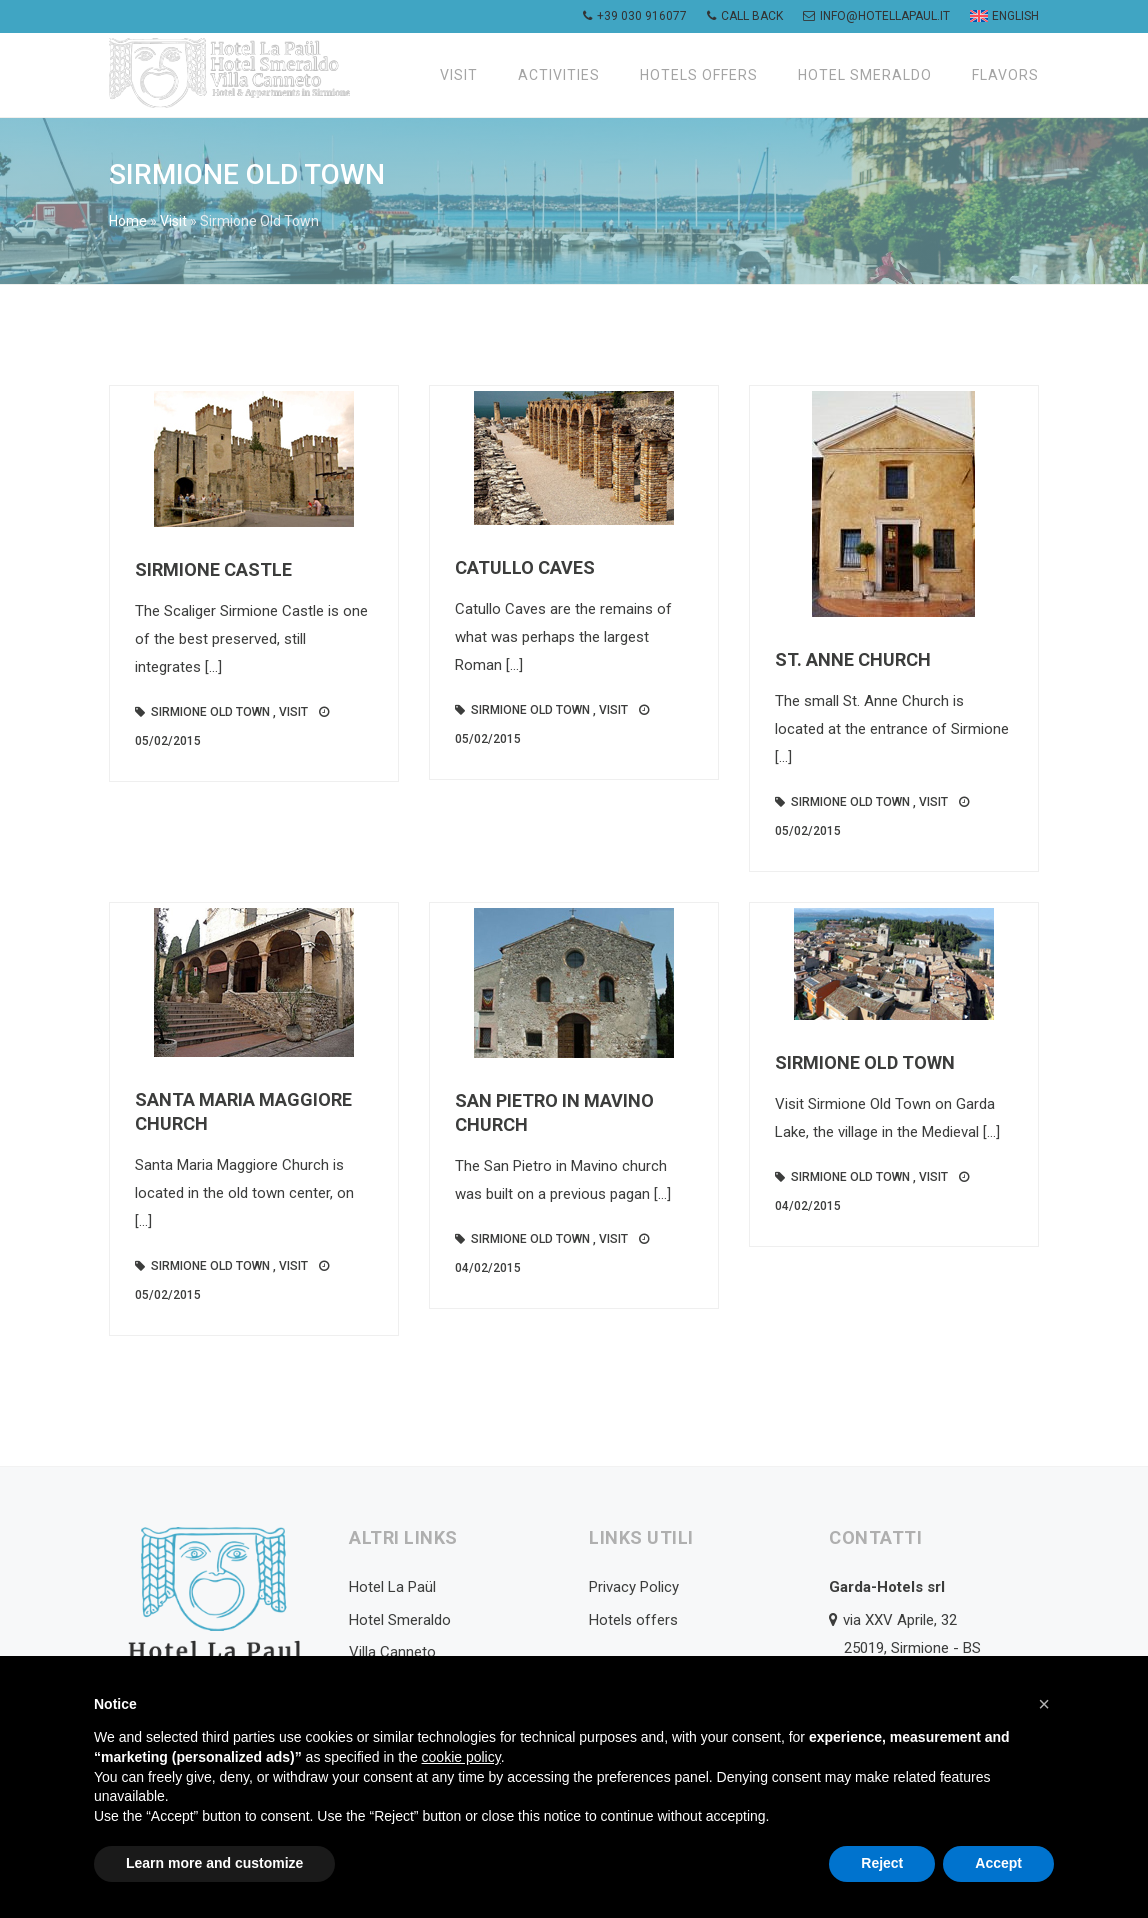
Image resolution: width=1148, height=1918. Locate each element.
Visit (459, 75)
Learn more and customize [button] (214, 1863)
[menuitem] (1002, 16)
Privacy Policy (634, 1587)
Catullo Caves (525, 567)
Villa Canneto (392, 1652)
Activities (559, 75)
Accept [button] (998, 1863)
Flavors (1005, 75)
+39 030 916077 (635, 16)
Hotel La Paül (392, 1587)
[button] (1044, 1704)
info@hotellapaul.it (876, 16)
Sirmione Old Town (210, 712)
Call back (745, 16)
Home (128, 221)
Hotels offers (699, 75)
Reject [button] (882, 1863)
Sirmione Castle (213, 569)
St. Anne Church (853, 659)
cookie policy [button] (461, 1757)
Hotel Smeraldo (865, 75)
